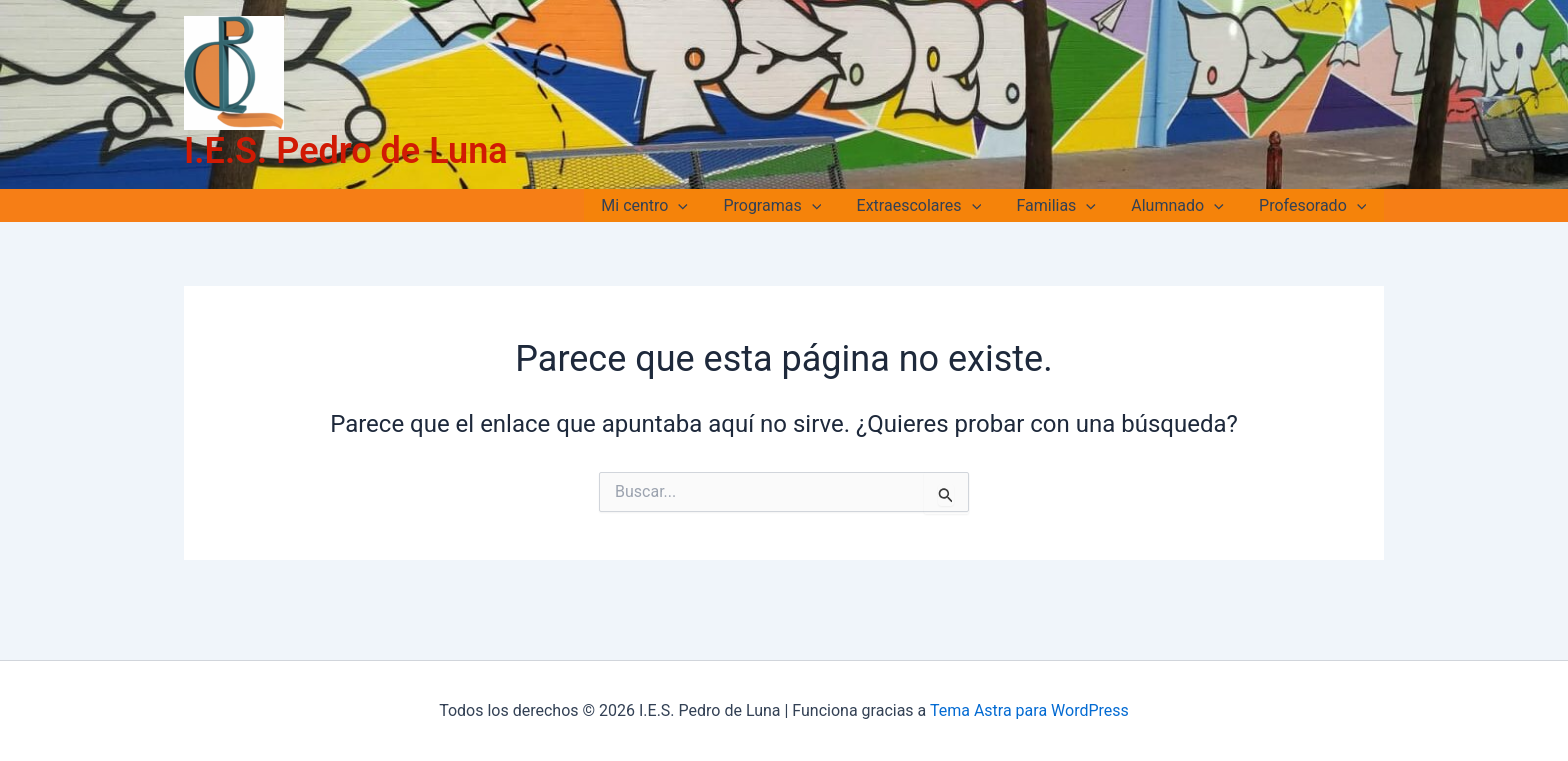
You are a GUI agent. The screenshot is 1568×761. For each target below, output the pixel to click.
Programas (787, 205)
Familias (1065, 205)
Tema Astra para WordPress (1029, 710)
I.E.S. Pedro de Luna (346, 151)
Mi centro (663, 205)
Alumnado (1182, 205)
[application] (697, 205)
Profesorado (1314, 205)
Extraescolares (930, 205)
